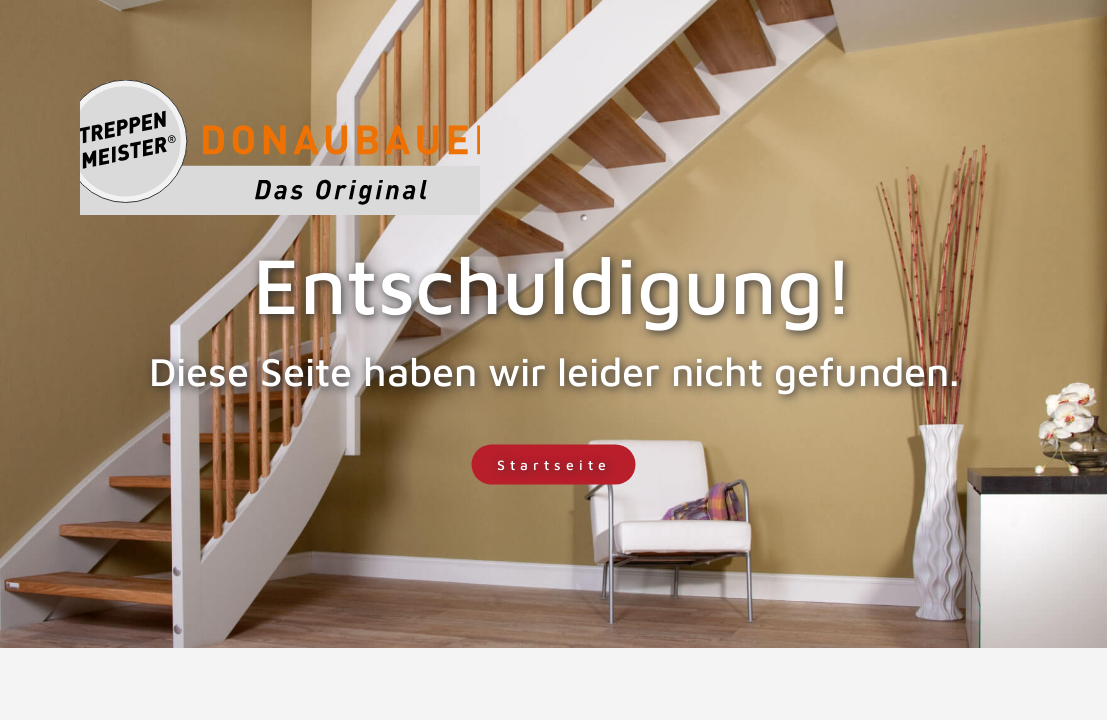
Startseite (554, 464)
